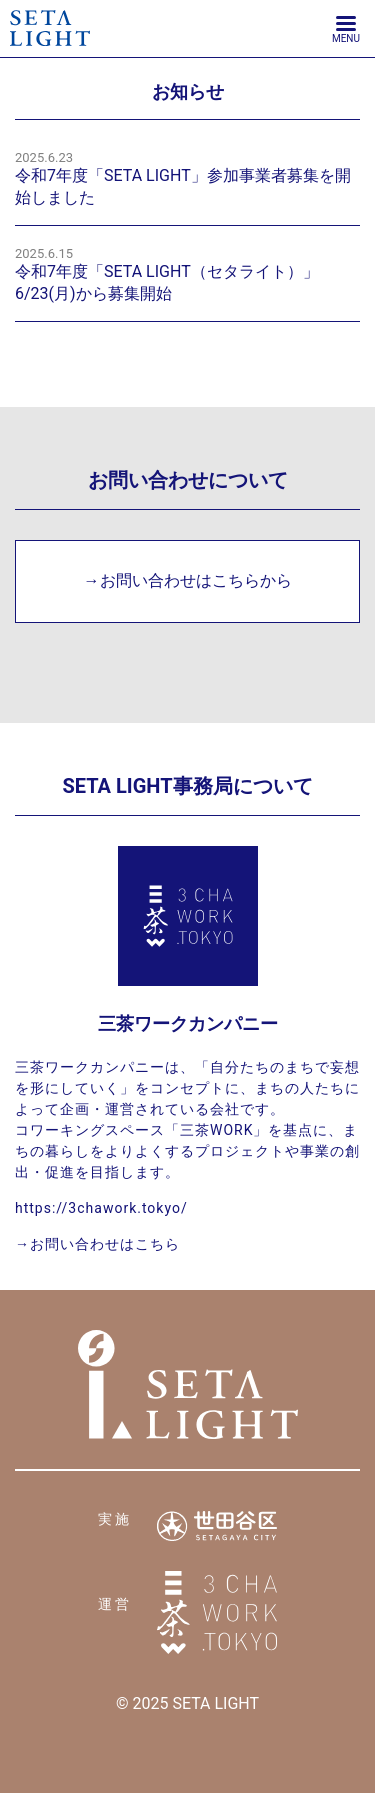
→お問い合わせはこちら (97, 1244)
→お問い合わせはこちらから (188, 580)
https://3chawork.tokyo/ (101, 1208)
